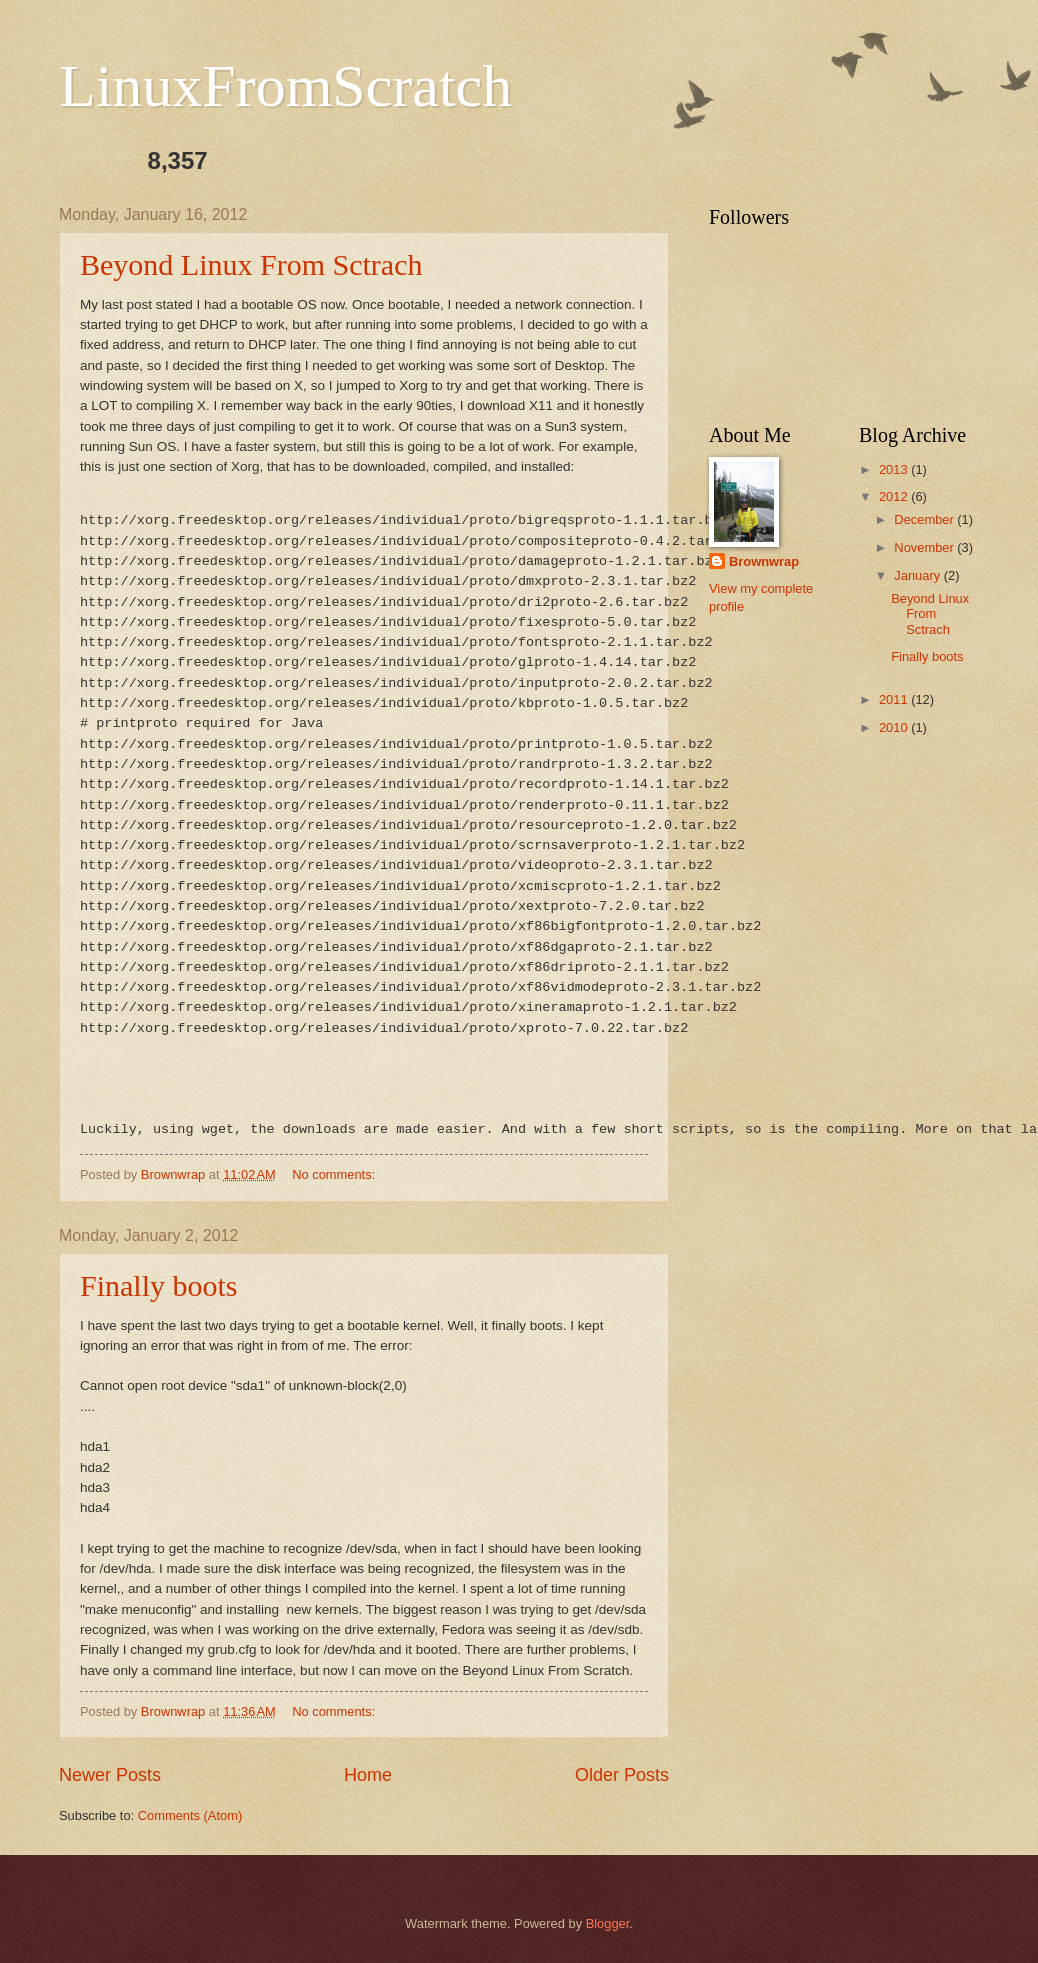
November (925, 547)
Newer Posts (110, 1775)
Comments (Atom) (190, 1815)
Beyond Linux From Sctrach (251, 264)
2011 (895, 699)
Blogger (608, 1923)
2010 (895, 727)
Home (368, 1775)
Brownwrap (764, 561)
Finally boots (159, 1285)
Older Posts (622, 1775)
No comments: (335, 1174)
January (918, 575)
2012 (895, 496)
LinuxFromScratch (285, 86)
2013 (895, 469)
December (925, 519)
